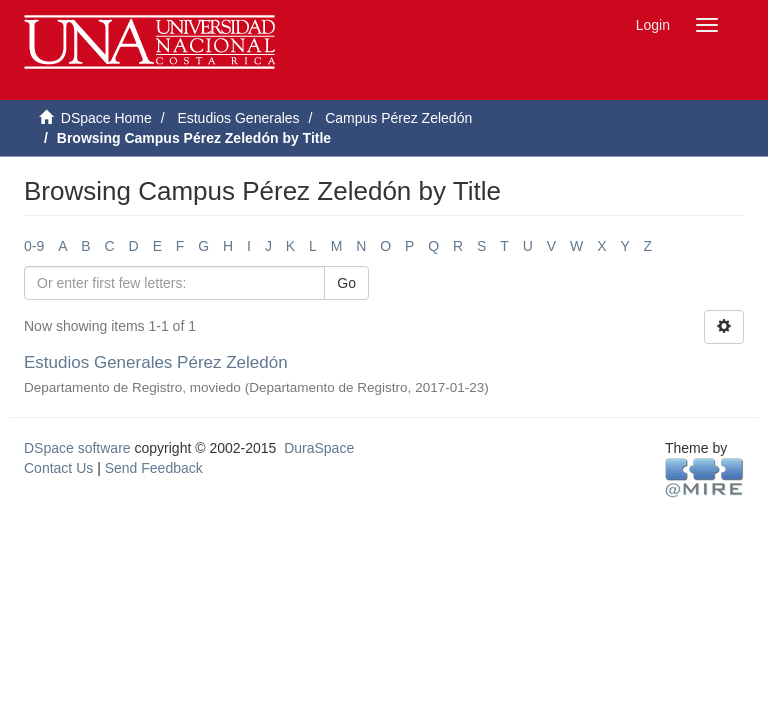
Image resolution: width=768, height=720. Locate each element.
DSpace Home (106, 118)
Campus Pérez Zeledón (398, 118)
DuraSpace (319, 448)
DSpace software (77, 448)
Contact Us (58, 468)
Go (346, 283)
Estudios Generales (238, 118)
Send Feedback (154, 468)
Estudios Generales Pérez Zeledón (156, 362)
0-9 (34, 246)
